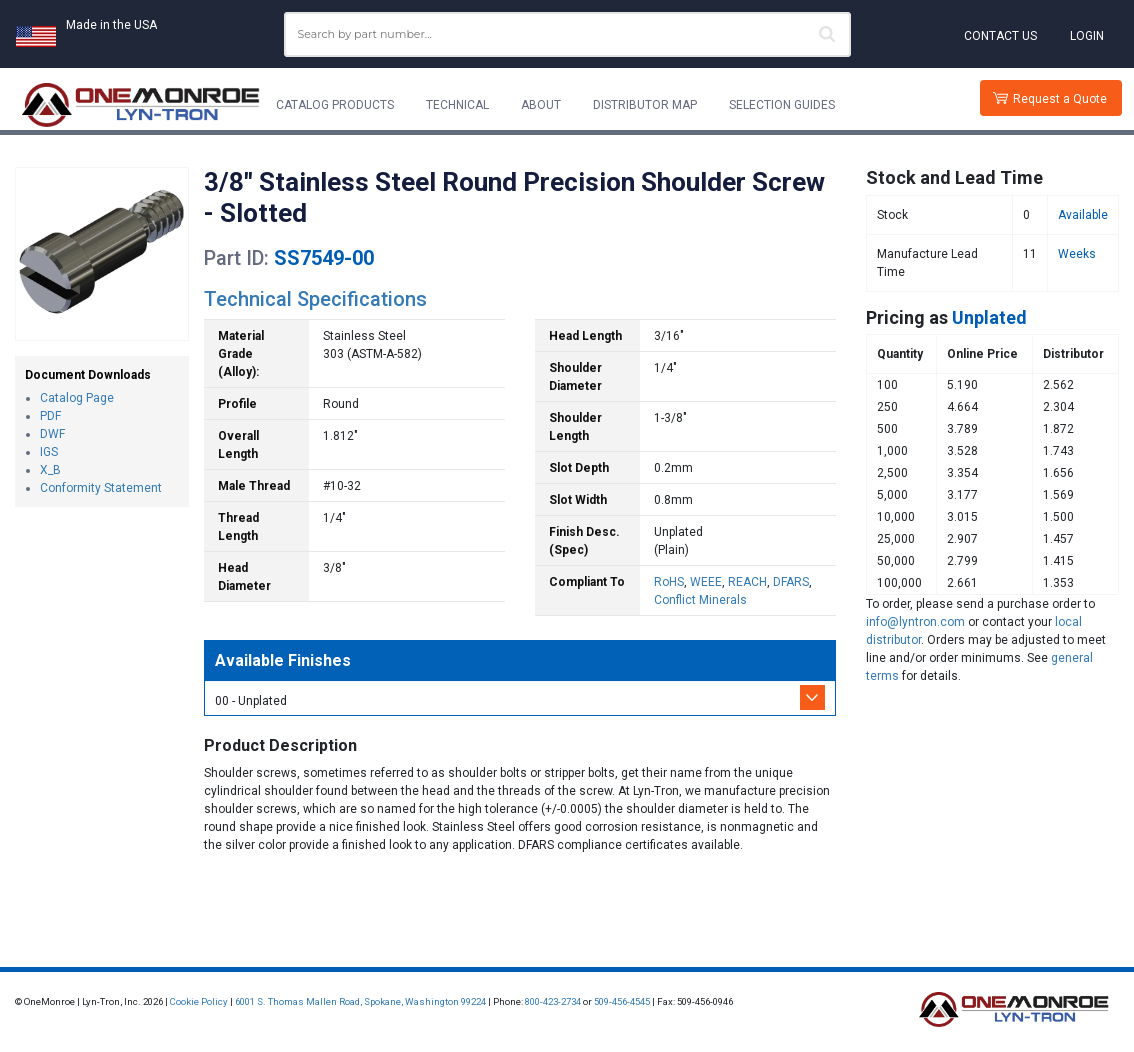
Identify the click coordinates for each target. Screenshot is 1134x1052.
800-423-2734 (553, 1001)
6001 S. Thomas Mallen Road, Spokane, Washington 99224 (360, 1001)
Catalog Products (335, 105)
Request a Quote (1060, 99)
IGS (49, 452)
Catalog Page (77, 398)
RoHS (669, 582)
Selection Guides (782, 105)
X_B (50, 470)
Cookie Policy (199, 1001)
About (541, 105)
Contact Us (1000, 36)
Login (1087, 36)
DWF (52, 434)
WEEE (706, 582)
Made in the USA (111, 25)
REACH (747, 582)
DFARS (791, 582)
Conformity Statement (101, 488)
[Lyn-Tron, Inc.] (141, 105)
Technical (457, 105)
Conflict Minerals (700, 600)
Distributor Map (645, 105)
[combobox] (567, 34)
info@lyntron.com (915, 622)
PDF (50, 416)
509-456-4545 (622, 1001)
